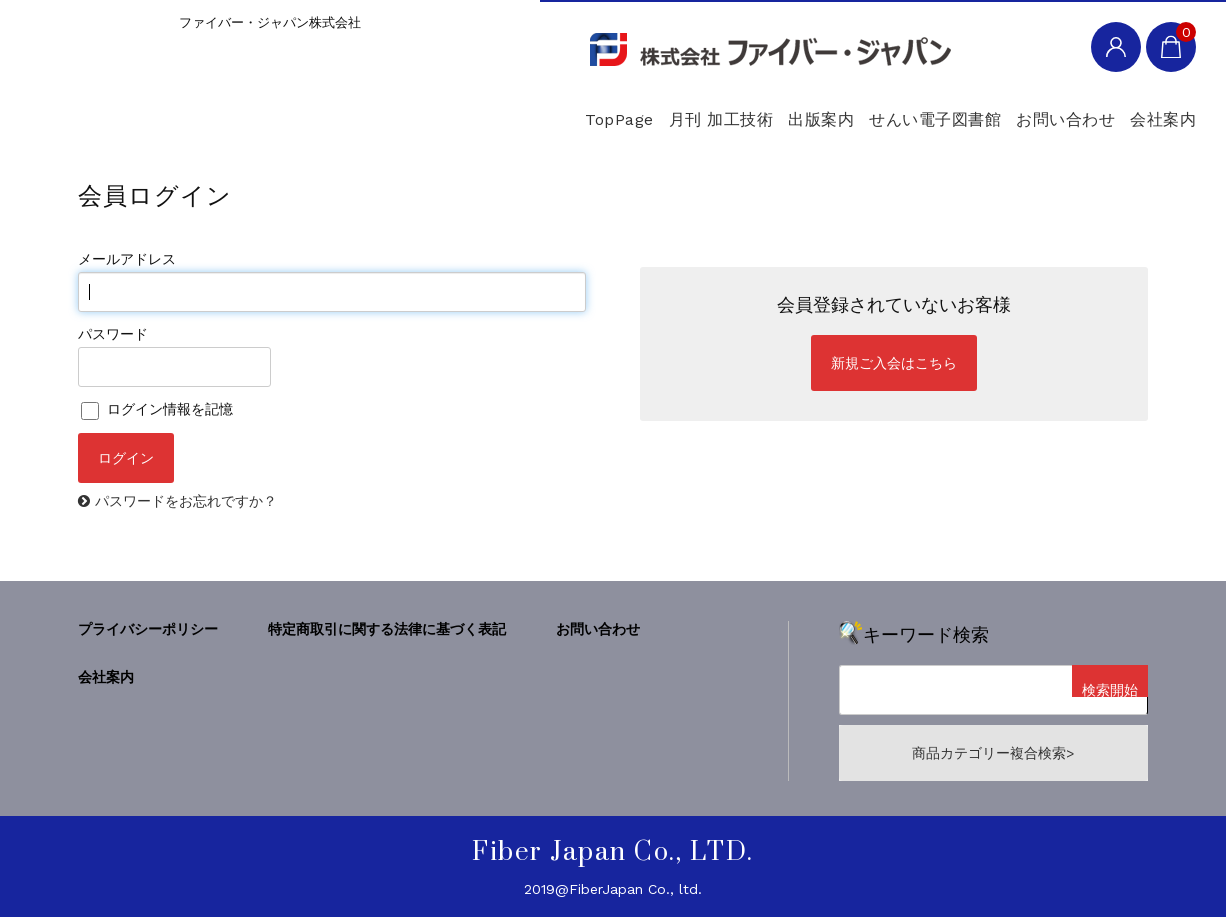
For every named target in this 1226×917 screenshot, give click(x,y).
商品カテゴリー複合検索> (993, 753)
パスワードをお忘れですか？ (186, 501)
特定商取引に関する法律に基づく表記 (387, 629)
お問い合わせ (1007, 109)
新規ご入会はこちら (894, 363)
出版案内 (693, 109)
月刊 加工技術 (559, 109)
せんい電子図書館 (842, 109)
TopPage (423, 109)
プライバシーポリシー (148, 629)
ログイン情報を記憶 (157, 409)
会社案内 (1139, 109)
